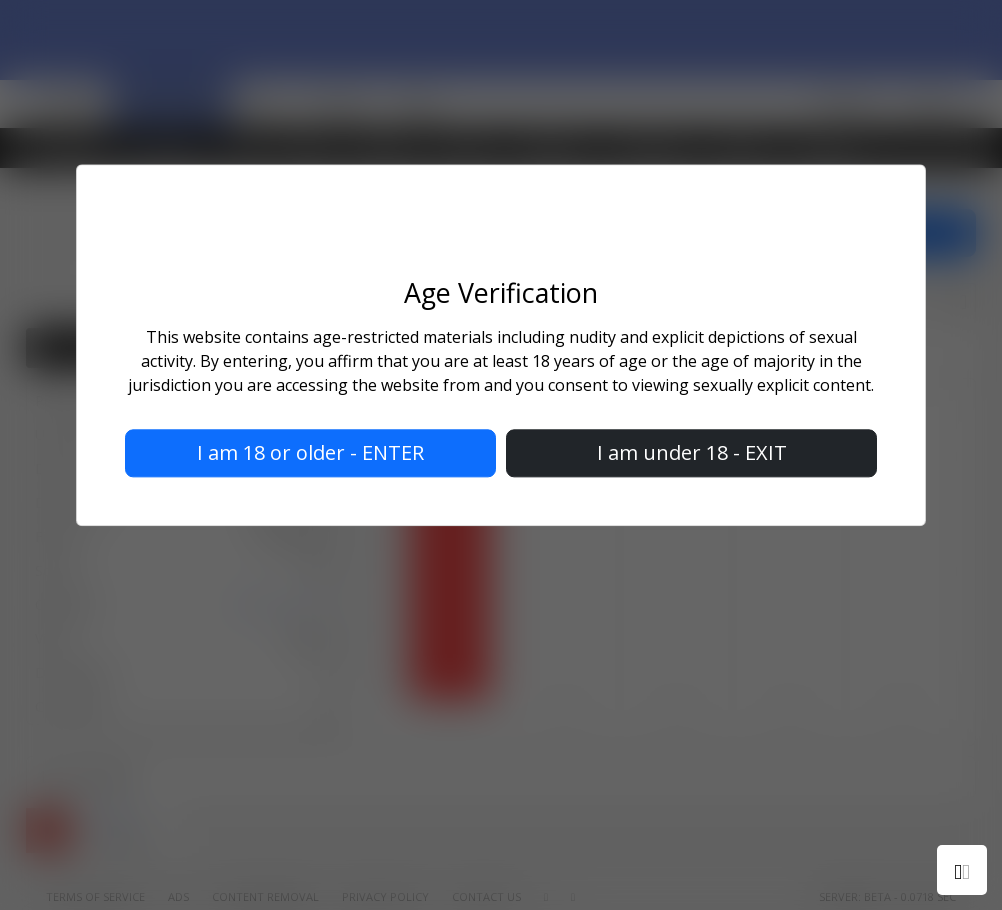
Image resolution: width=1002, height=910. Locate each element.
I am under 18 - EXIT (692, 453)
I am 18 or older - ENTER (310, 453)
